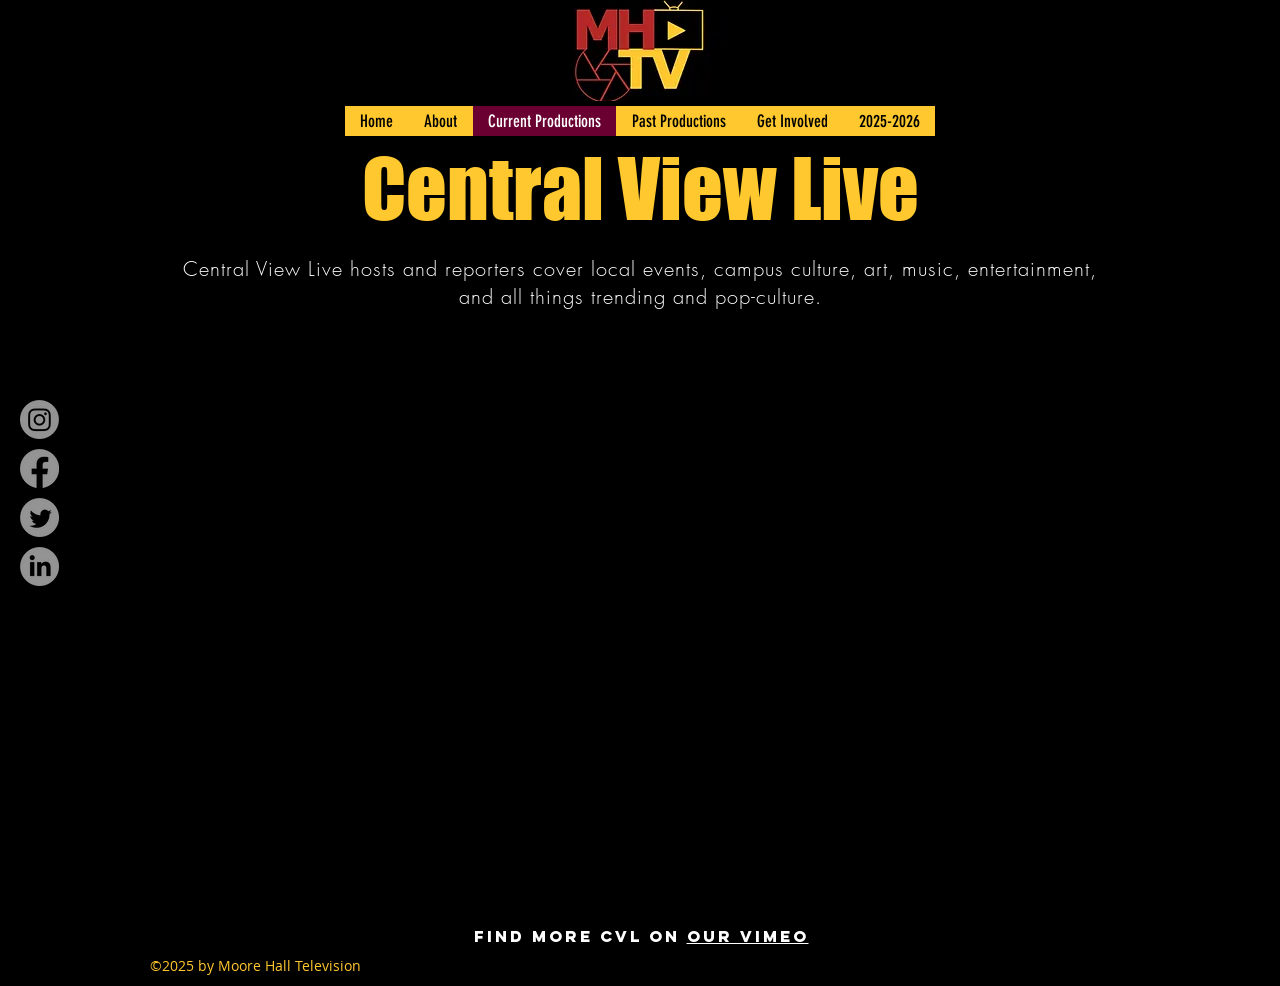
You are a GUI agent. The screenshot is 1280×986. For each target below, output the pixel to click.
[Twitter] (39, 517)
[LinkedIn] (39, 566)
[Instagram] (39, 419)
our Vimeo (748, 936)
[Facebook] (39, 468)
